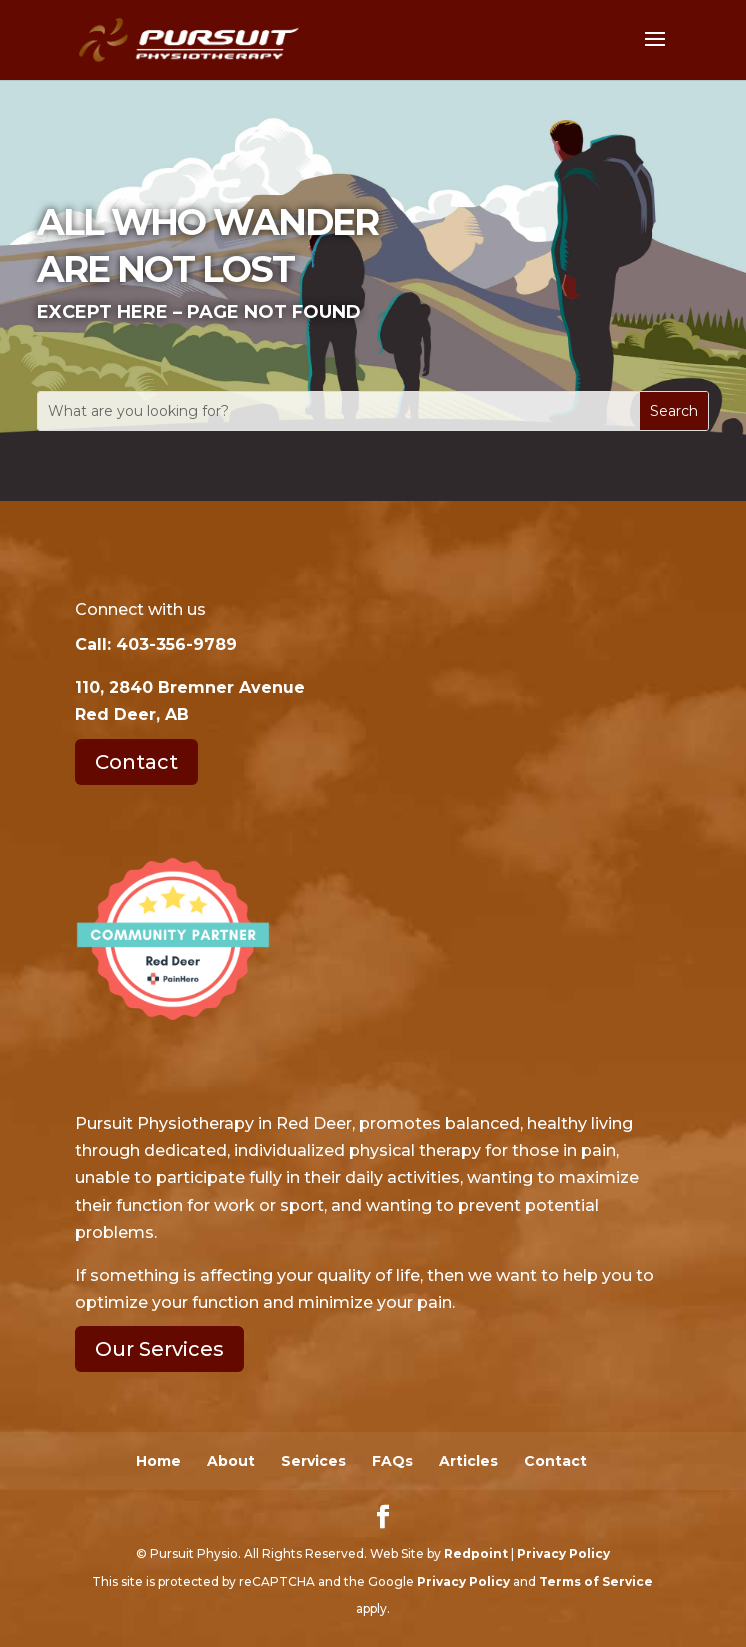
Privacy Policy (563, 1553)
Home (158, 1461)
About (231, 1461)
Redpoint (476, 1553)
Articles (468, 1461)
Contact (136, 762)
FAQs (392, 1461)
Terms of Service (596, 1581)
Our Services (159, 1349)
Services (313, 1461)
